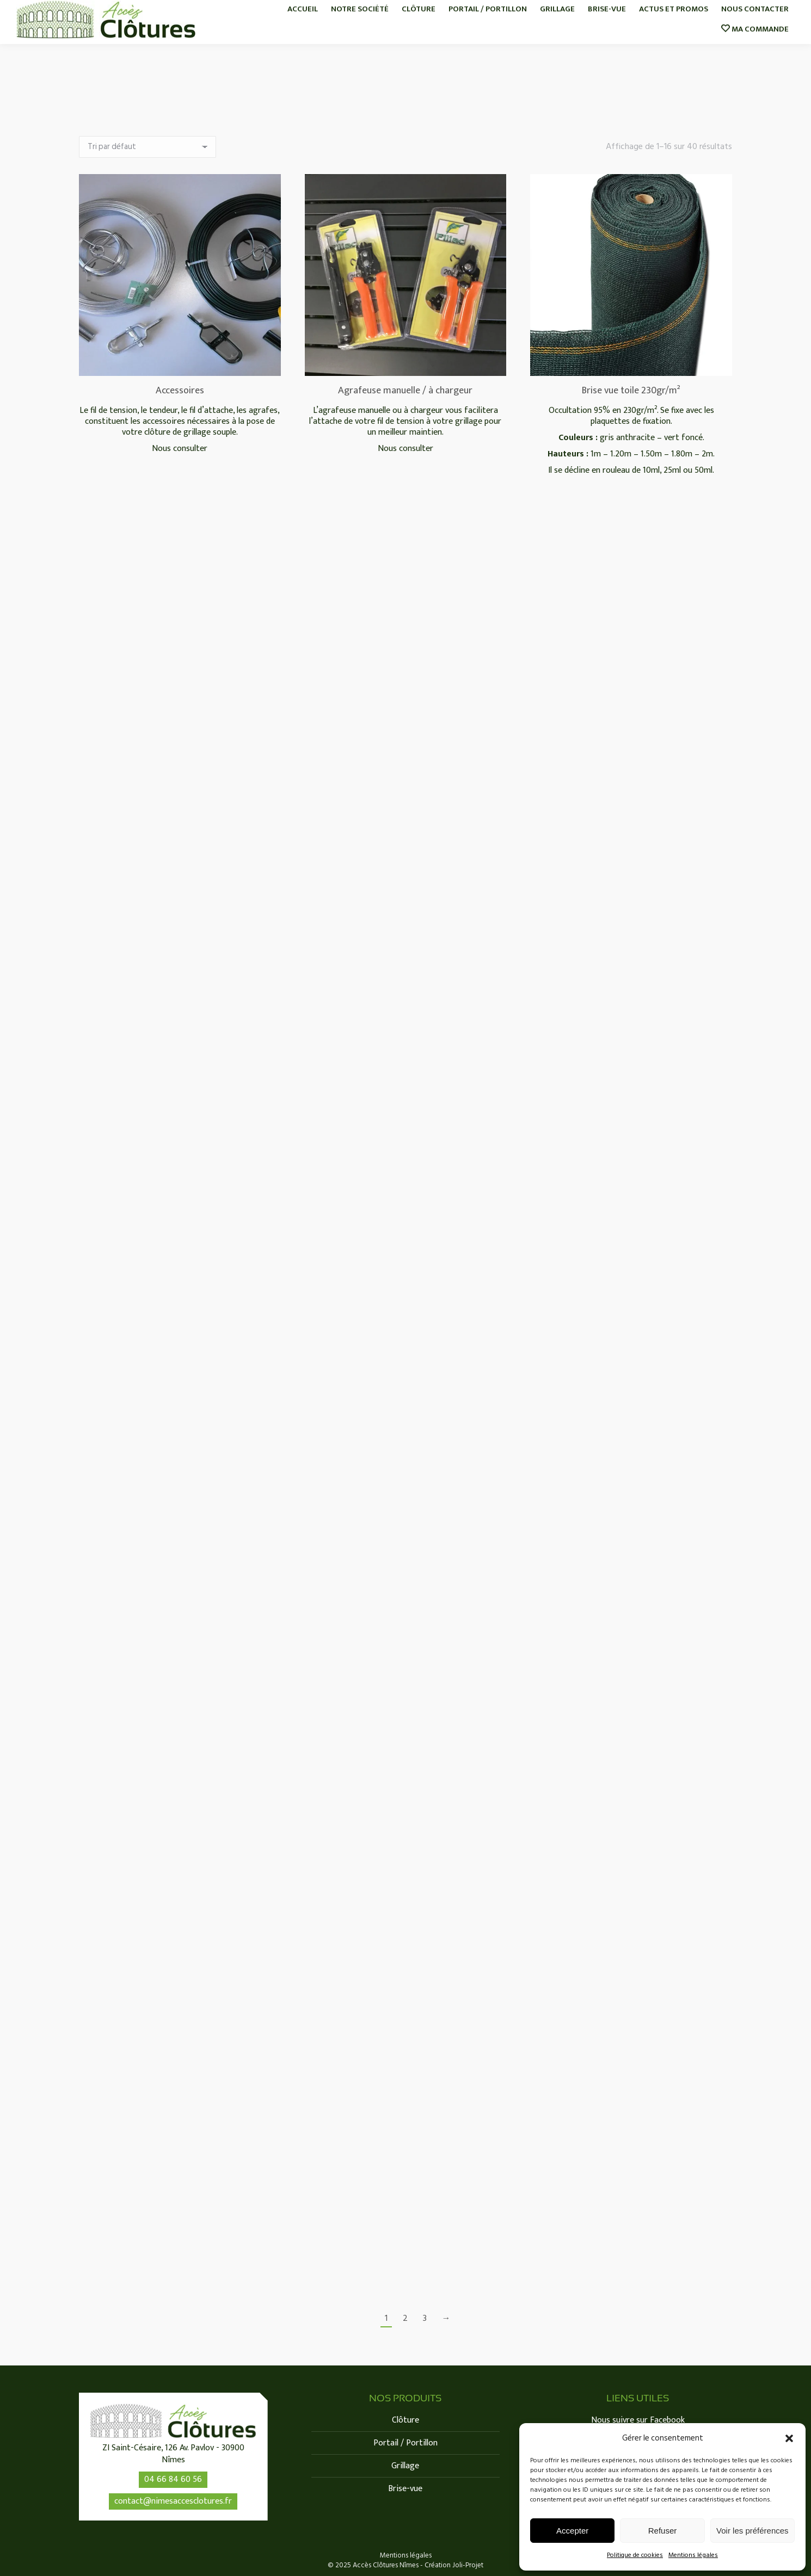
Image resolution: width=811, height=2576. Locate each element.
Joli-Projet (467, 2565)
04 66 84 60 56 (173, 2479)
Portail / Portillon (405, 2443)
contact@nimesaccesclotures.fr (173, 2501)
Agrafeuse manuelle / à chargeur (405, 390)
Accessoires (180, 390)
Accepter (572, 2530)
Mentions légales (693, 2555)
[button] (789, 2438)
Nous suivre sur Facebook (638, 2420)
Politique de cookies (635, 2555)
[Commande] (147, 147)
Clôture (405, 2420)
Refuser (662, 2530)
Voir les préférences (752, 2530)
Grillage (405, 2466)
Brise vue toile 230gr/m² (631, 390)
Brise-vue (405, 2489)
